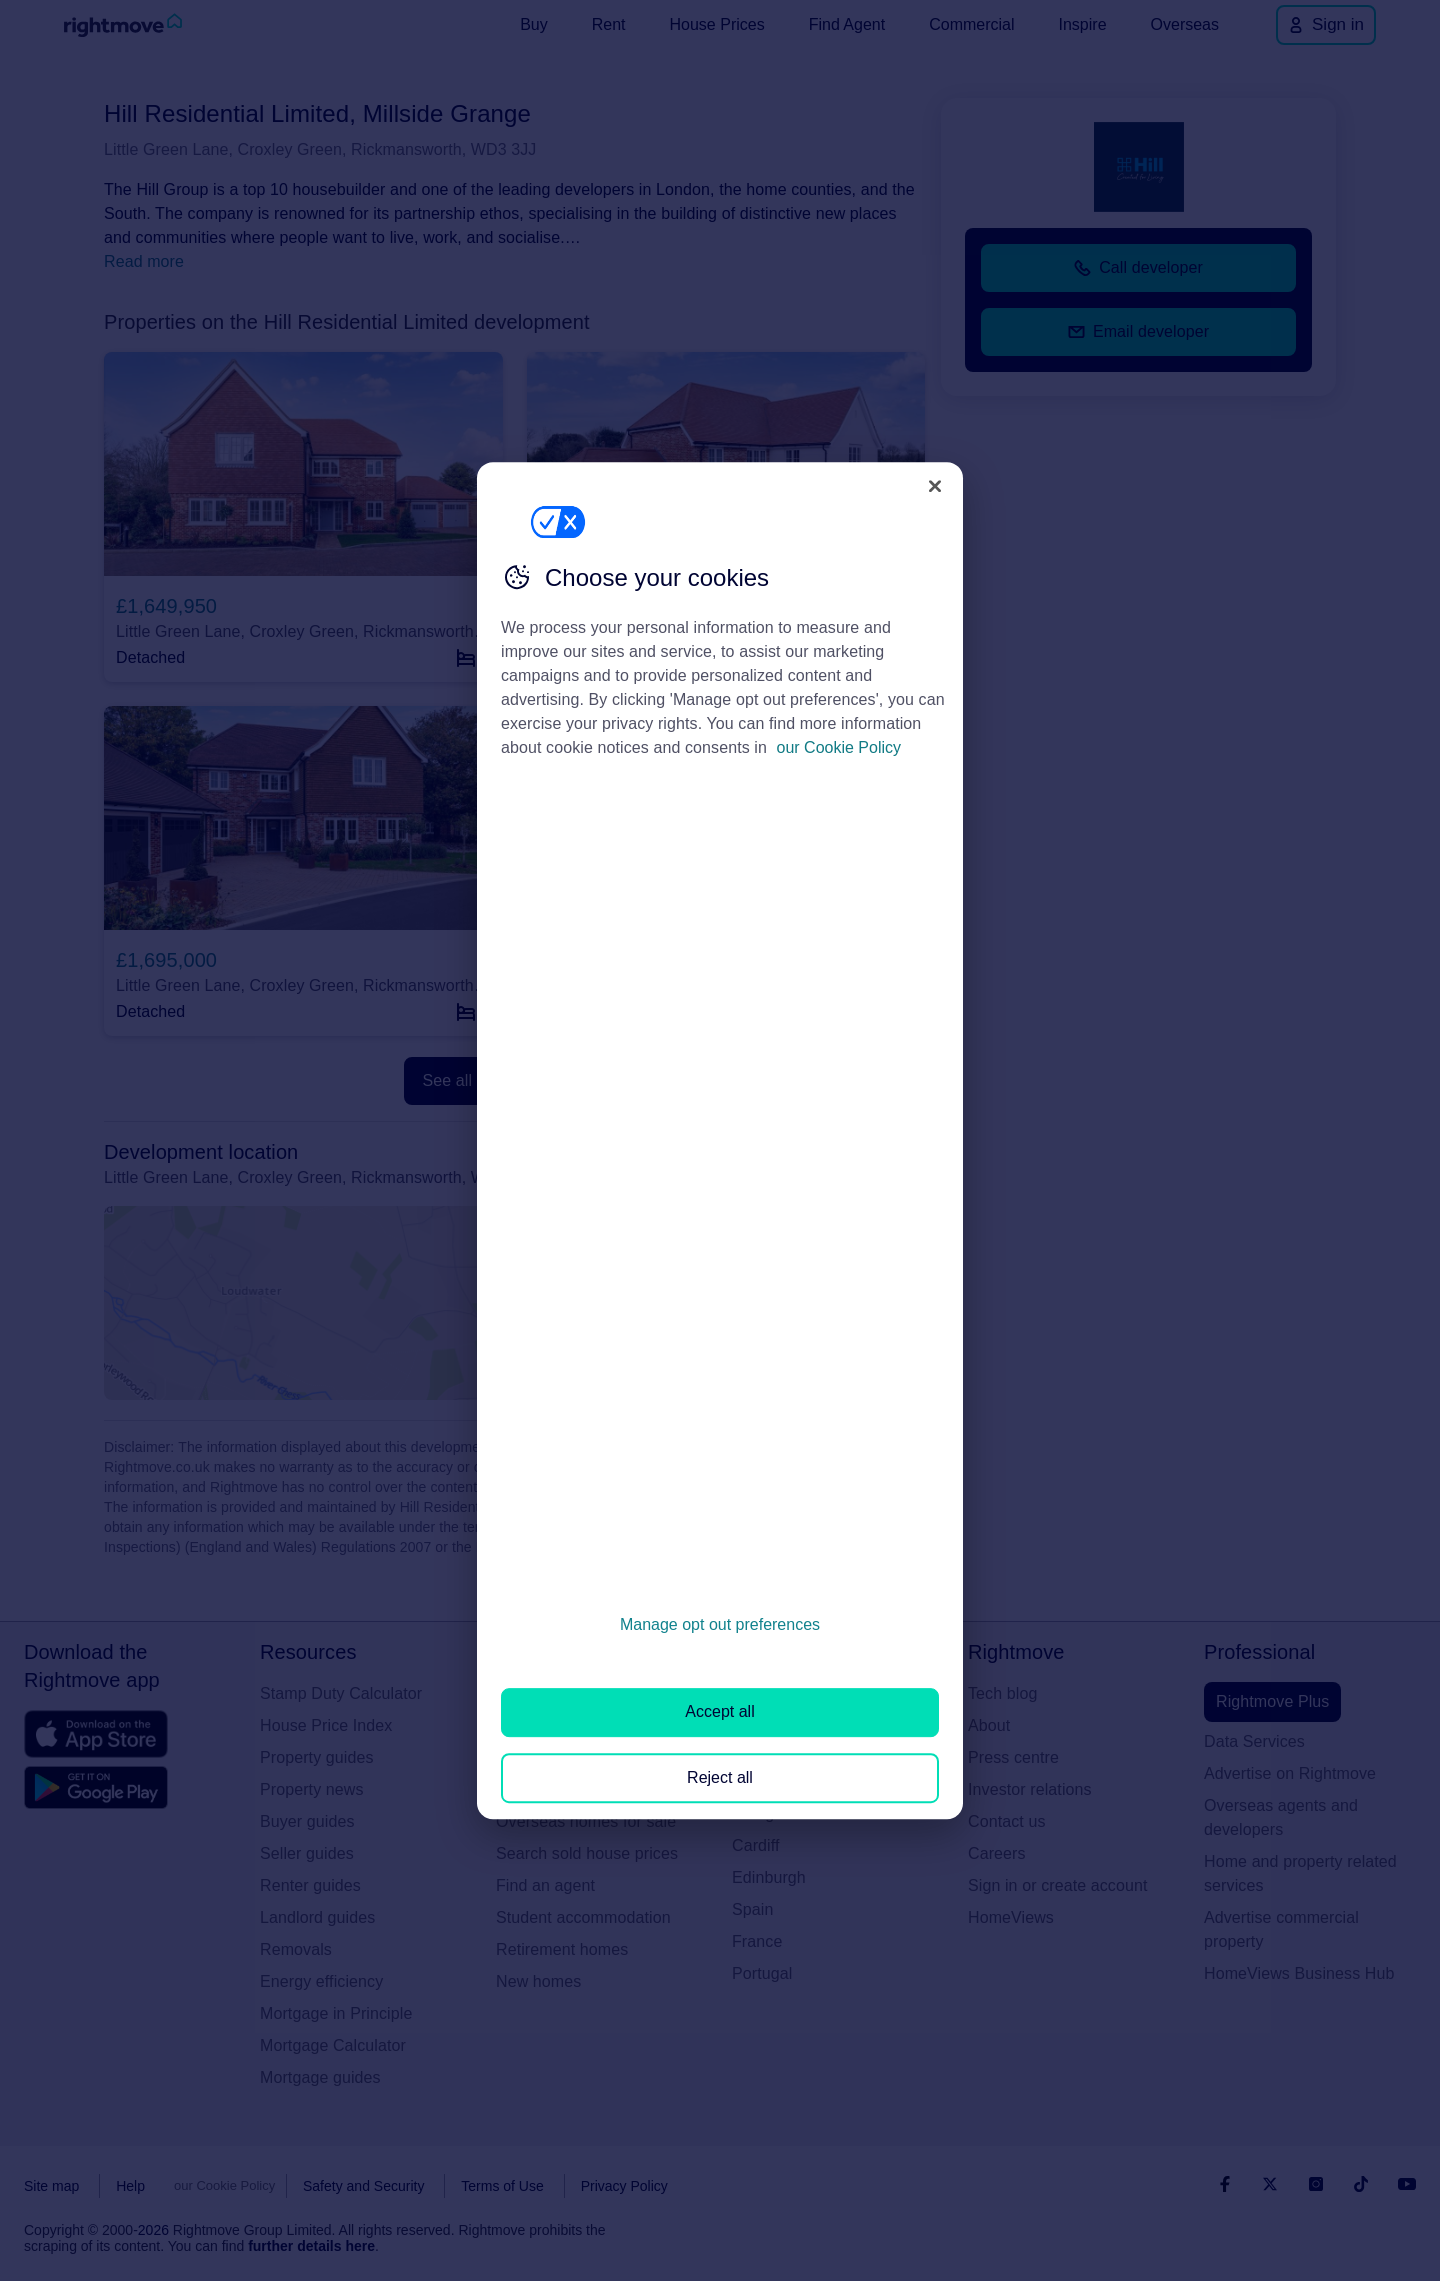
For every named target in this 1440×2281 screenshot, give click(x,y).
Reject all (720, 1777)
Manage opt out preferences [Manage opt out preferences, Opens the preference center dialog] (720, 1624)
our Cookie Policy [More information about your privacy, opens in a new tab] (839, 747)
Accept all (719, 1712)
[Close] (935, 486)
